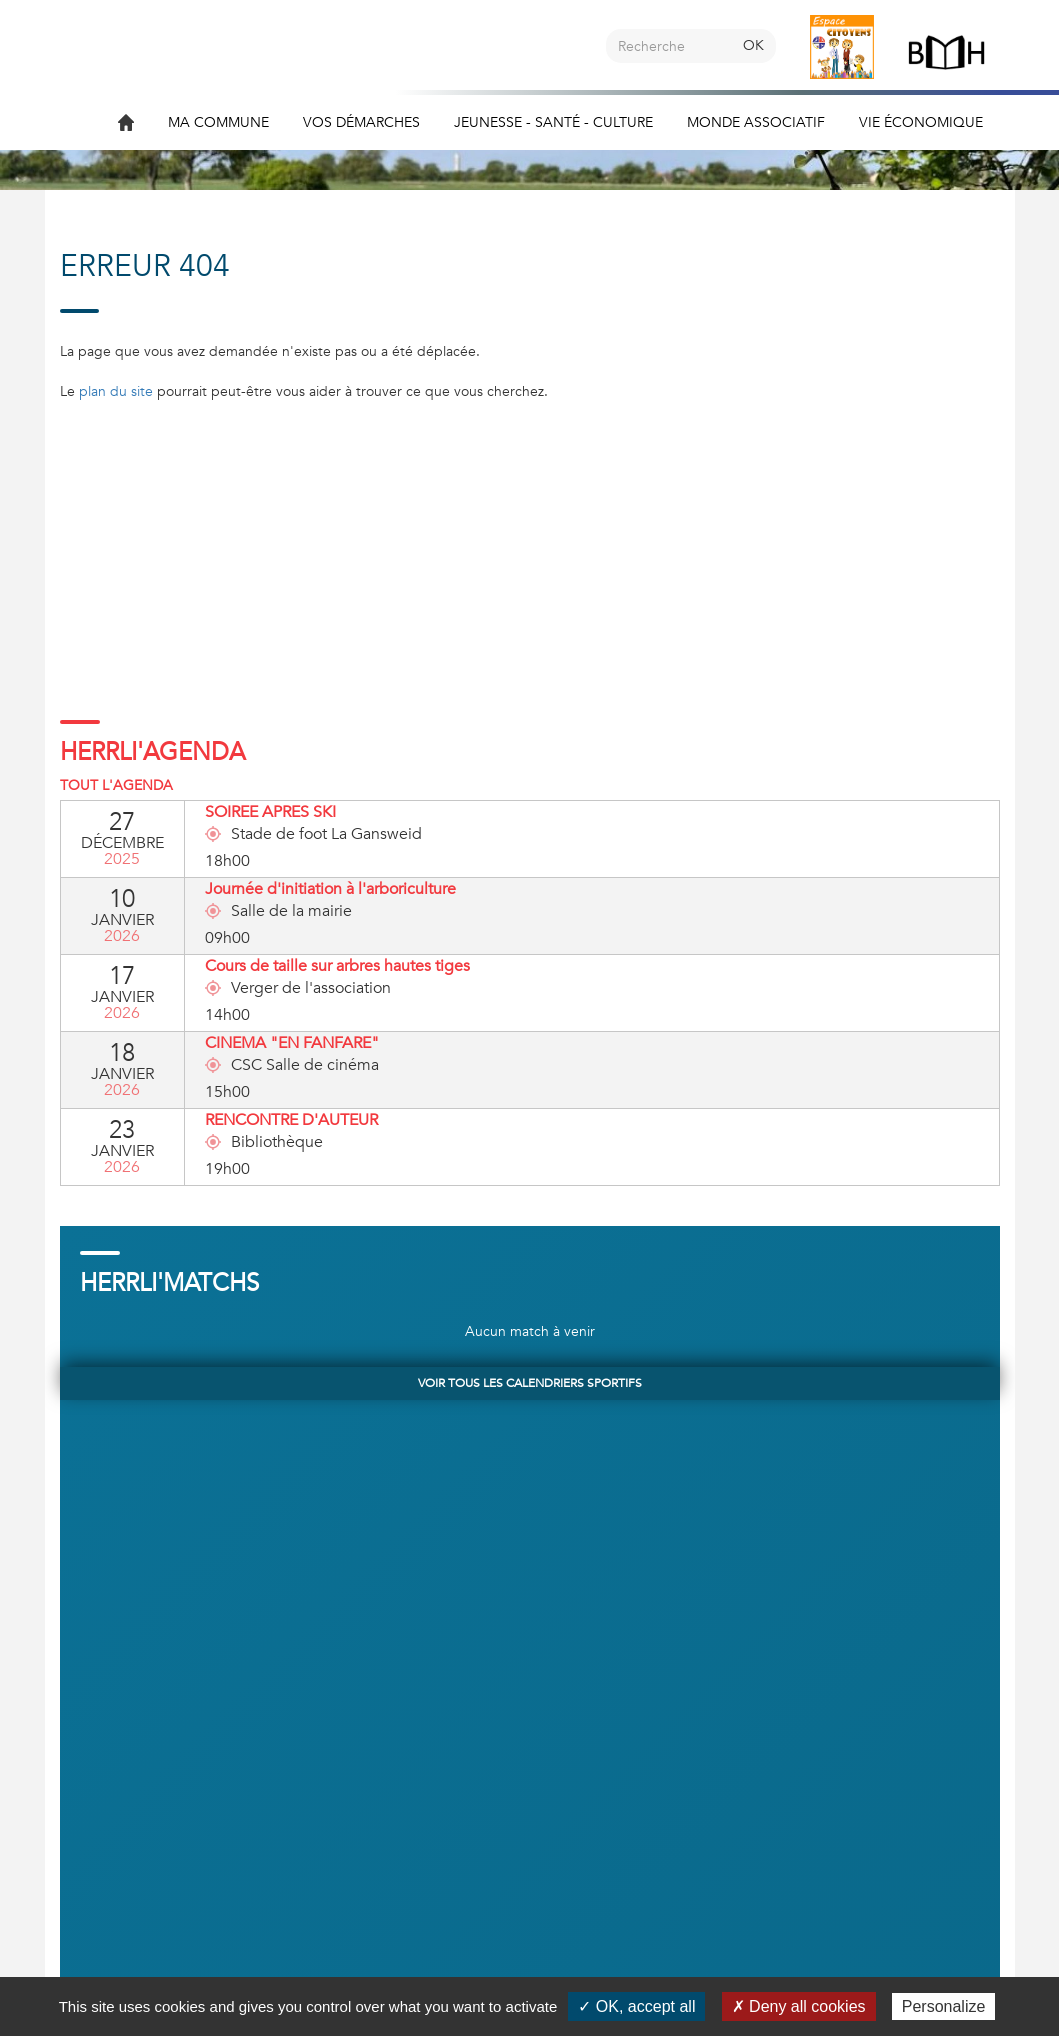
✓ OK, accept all (636, 2006)
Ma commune (218, 122)
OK (753, 45)
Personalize (944, 2006)
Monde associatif (756, 122)
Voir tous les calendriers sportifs (530, 1383)
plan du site (116, 391)
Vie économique (921, 122)
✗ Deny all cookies (799, 2006)
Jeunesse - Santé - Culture (553, 122)
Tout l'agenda (116, 785)
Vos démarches (361, 122)
